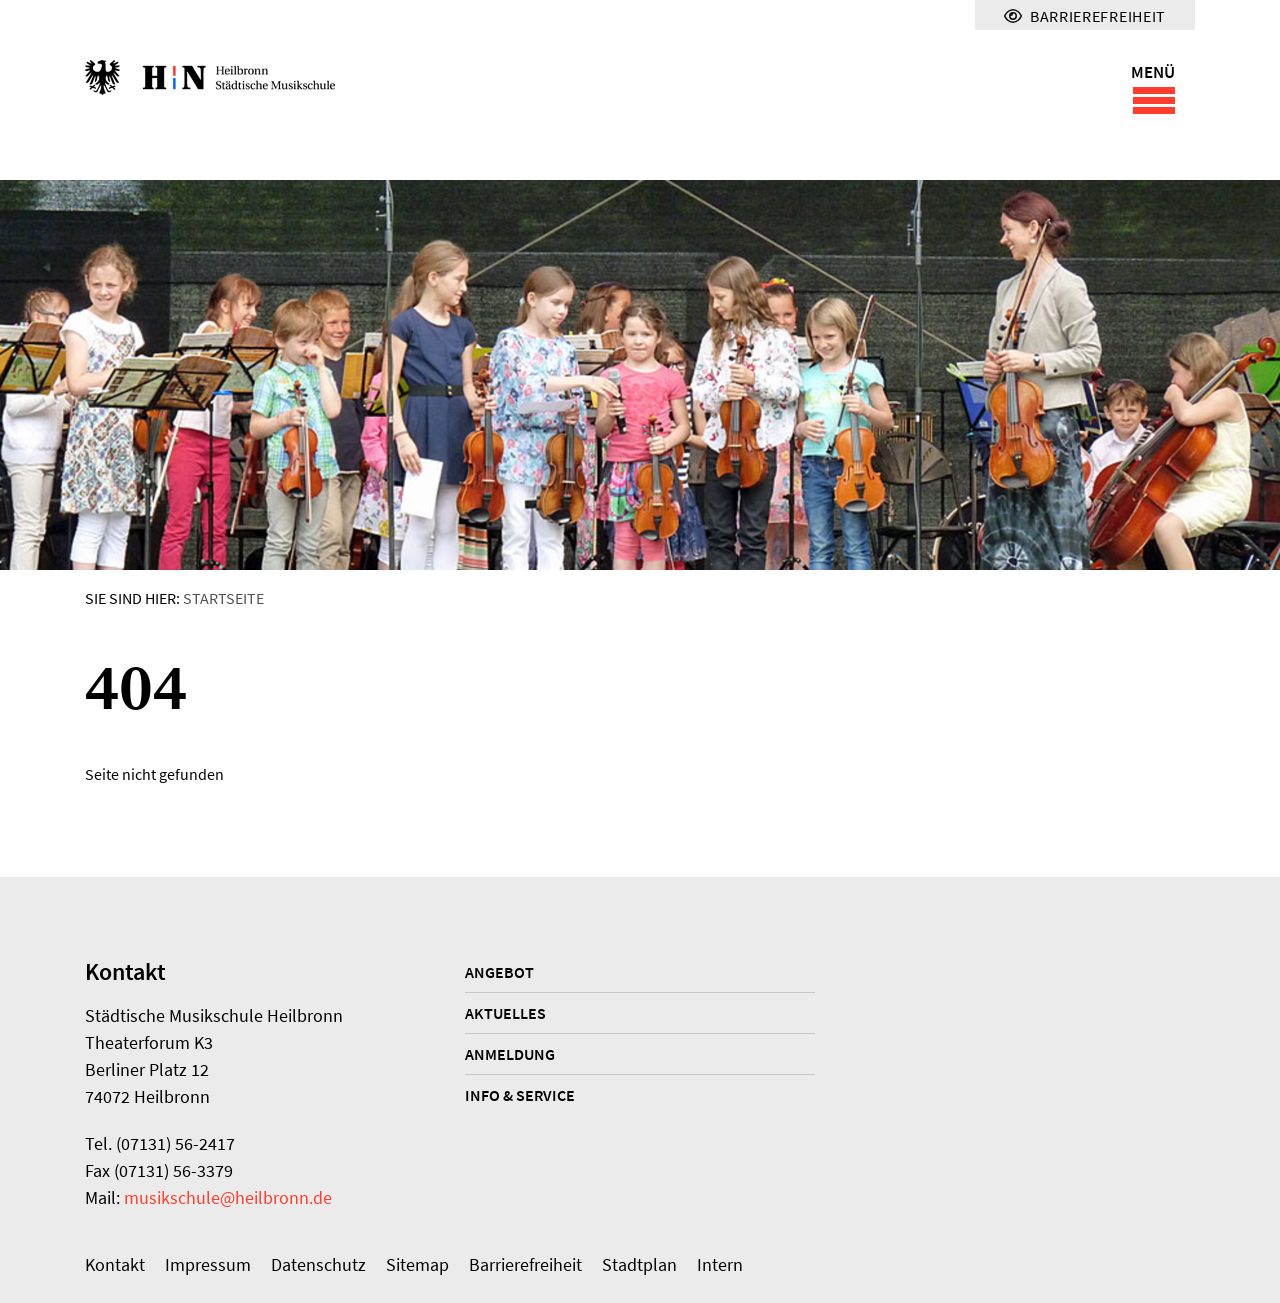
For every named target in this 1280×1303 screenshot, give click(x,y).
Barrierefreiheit (525, 1264)
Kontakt (115, 1264)
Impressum (208, 1264)
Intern (720, 1264)
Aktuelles (505, 1013)
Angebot (499, 972)
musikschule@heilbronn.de (228, 1197)
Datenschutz (318, 1264)
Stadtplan (639, 1264)
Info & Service (520, 1095)
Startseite (223, 598)
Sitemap (417, 1264)
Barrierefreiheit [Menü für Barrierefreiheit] (1085, 16)
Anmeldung (510, 1054)
